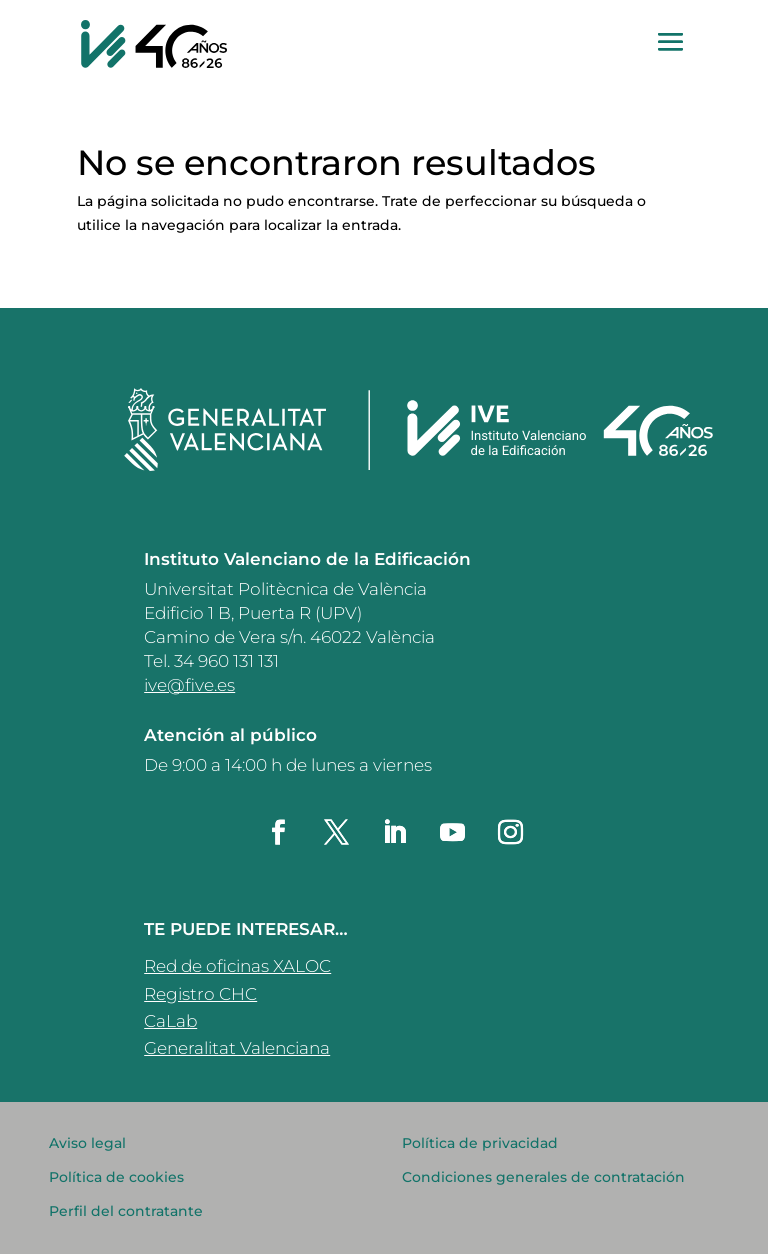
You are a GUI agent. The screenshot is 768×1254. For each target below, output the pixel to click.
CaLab (170, 1021)
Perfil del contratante (126, 1211)
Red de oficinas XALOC (237, 966)
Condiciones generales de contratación (543, 1177)
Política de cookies (116, 1177)
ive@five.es (189, 685)
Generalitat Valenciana (237, 1048)
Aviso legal (87, 1143)
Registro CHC (200, 994)
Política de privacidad (480, 1143)
